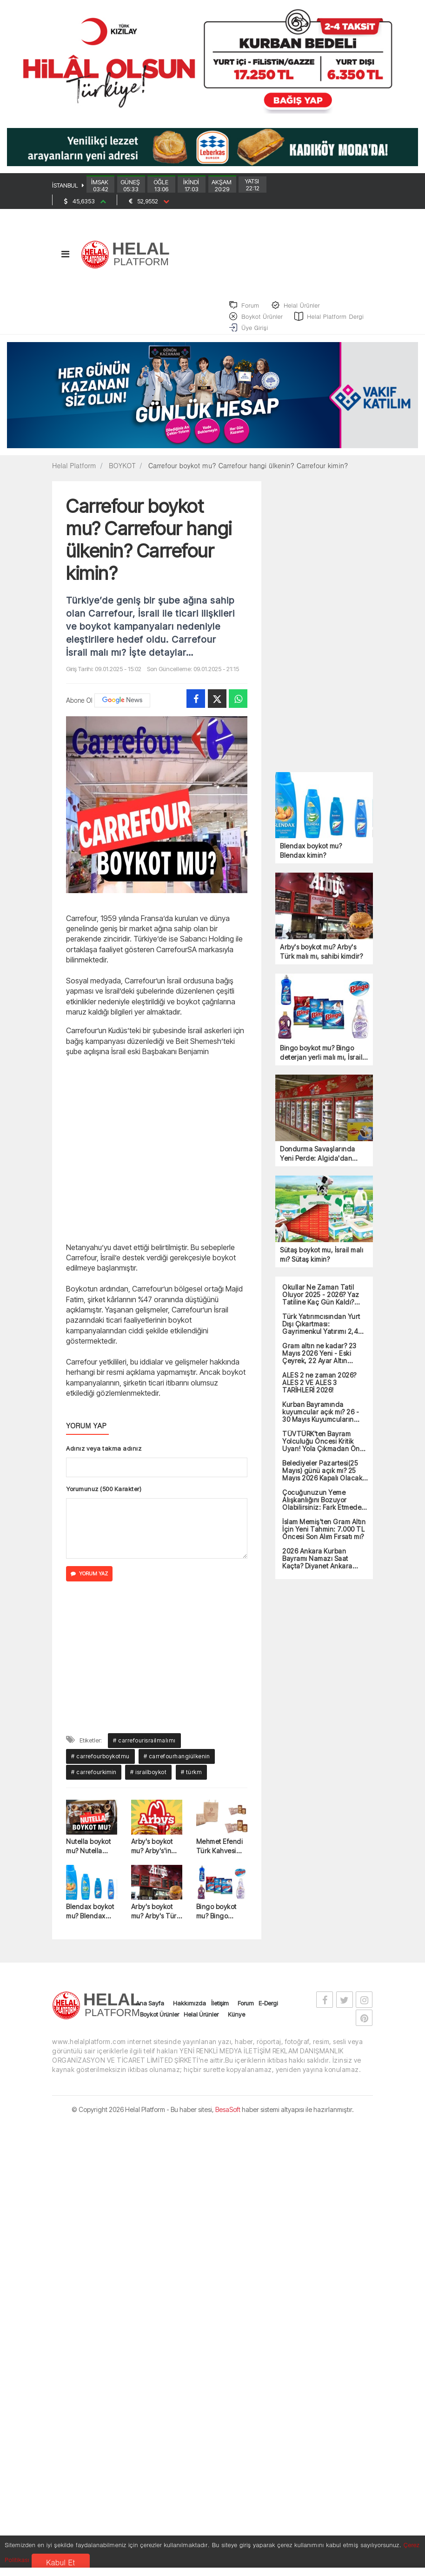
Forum (246, 2009)
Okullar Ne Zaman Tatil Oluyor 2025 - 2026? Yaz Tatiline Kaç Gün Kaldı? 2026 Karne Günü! (320, 1301)
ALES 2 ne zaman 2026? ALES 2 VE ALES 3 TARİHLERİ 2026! (319, 1389)
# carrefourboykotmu (100, 1762)
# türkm (191, 1778)
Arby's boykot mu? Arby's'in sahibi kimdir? (152, 1853)
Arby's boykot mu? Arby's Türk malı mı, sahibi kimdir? (155, 1918)
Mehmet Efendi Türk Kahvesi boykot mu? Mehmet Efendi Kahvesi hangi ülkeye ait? (219, 1853)
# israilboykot (148, 1778)
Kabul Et (60, 2562)
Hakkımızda (189, 2009)
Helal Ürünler (201, 2020)
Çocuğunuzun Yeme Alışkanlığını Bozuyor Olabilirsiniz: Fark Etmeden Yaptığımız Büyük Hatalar (323, 1506)
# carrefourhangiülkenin (177, 1762)
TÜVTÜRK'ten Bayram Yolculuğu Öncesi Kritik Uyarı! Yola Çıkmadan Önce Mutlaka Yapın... (325, 1447)
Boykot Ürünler (159, 2020)
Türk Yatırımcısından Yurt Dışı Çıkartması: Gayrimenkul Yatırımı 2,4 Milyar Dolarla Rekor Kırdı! (322, 1330)
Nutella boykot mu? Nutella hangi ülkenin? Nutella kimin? (88, 1853)
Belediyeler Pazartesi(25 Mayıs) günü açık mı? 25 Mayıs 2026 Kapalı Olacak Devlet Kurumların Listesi (322, 1477)
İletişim (220, 2009)
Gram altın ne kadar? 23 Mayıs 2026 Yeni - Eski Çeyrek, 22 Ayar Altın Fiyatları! (319, 1359)
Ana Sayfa (150, 2009)
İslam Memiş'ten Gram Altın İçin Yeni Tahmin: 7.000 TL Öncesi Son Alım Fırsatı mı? (323, 1535)
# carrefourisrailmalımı (144, 1746)
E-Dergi (268, 2009)
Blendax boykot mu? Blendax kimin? (90, 1918)
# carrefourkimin (93, 1778)
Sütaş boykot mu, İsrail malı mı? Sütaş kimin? (321, 1260)
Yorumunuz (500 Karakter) (103, 1495)
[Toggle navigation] (65, 259)
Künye (236, 2020)
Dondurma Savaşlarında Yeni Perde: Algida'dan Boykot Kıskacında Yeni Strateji (317, 1160)
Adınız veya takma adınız (103, 1455)
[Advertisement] (156, 1155)
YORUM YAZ (89, 1580)
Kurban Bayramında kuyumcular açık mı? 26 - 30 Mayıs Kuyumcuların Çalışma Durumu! (320, 1418)
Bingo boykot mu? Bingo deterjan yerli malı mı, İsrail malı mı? (217, 1918)
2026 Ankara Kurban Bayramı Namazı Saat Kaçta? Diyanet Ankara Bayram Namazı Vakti (317, 1565)
